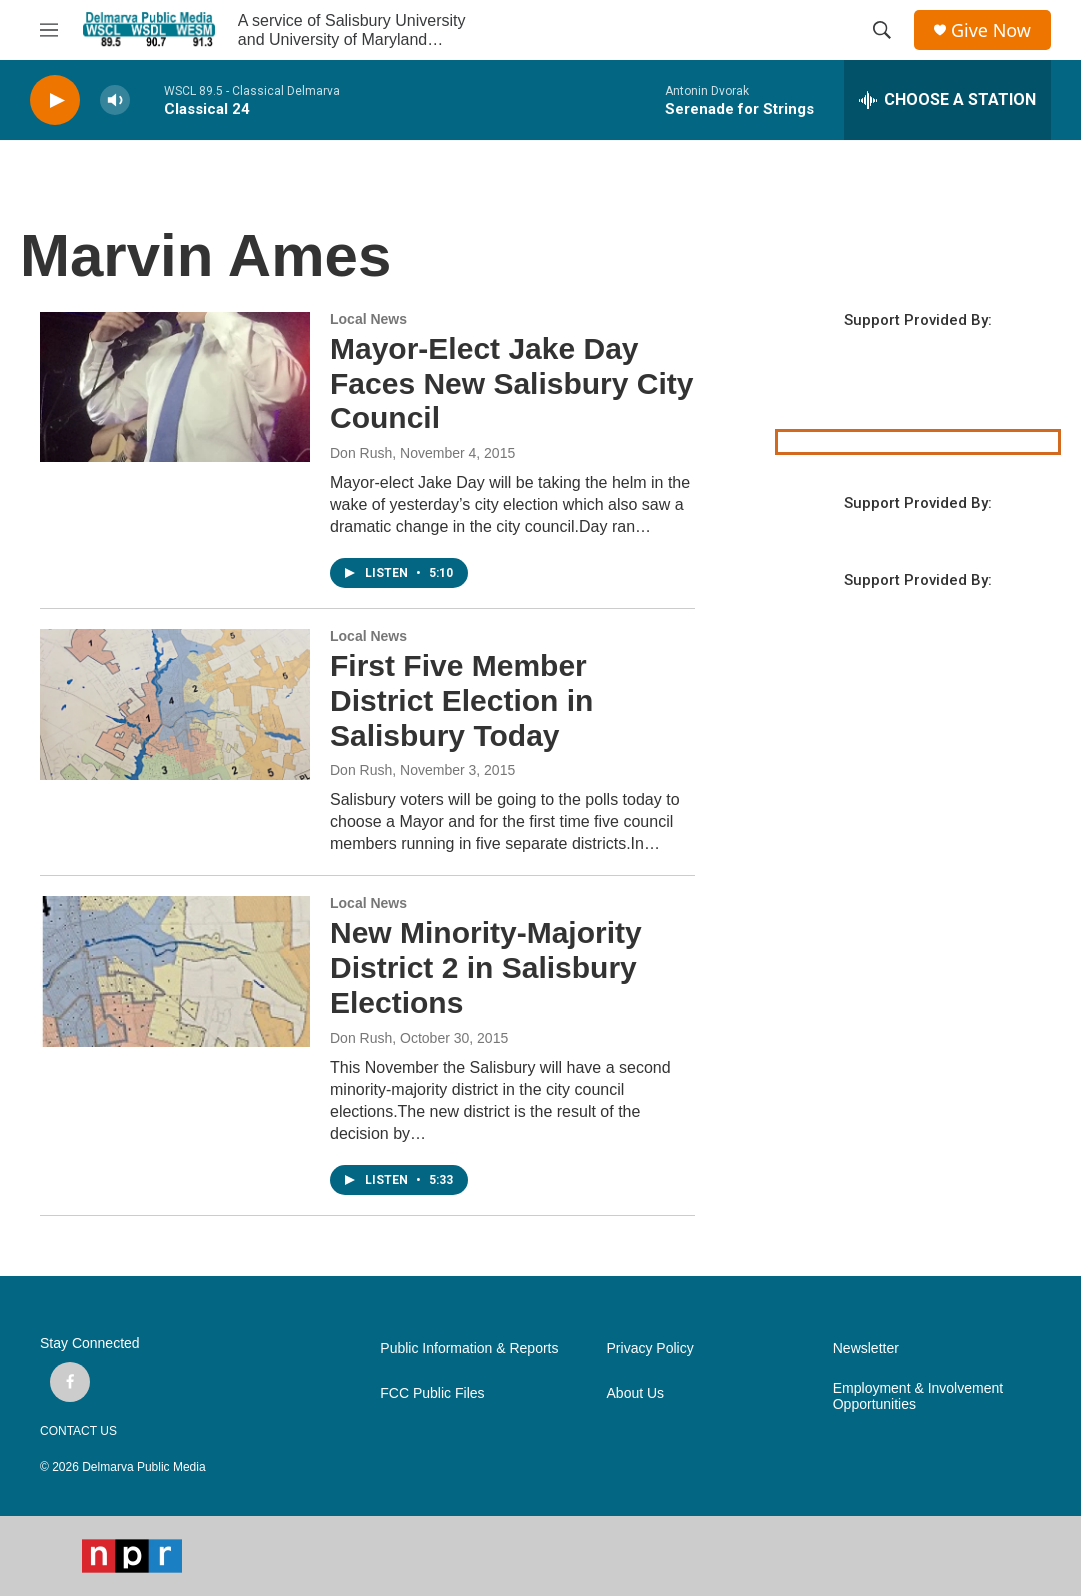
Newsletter (866, 1348)
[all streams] (947, 100)
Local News (368, 319)
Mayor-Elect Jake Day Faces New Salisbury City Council (512, 383)
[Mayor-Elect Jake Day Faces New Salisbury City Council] (175, 387)
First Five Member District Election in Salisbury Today (461, 700)
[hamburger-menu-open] (49, 30)
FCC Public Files (432, 1393)
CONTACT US (78, 1431)
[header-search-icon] (882, 30)
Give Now (991, 30)
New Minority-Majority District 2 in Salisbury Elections (486, 967)
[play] (55, 100)
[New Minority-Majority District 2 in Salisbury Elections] (175, 971)
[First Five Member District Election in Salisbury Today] (175, 704)
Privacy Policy (650, 1348)
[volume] (115, 100)
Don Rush (361, 453)
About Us (636, 1393)
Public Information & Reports (469, 1348)
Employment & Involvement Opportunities (918, 1396)
